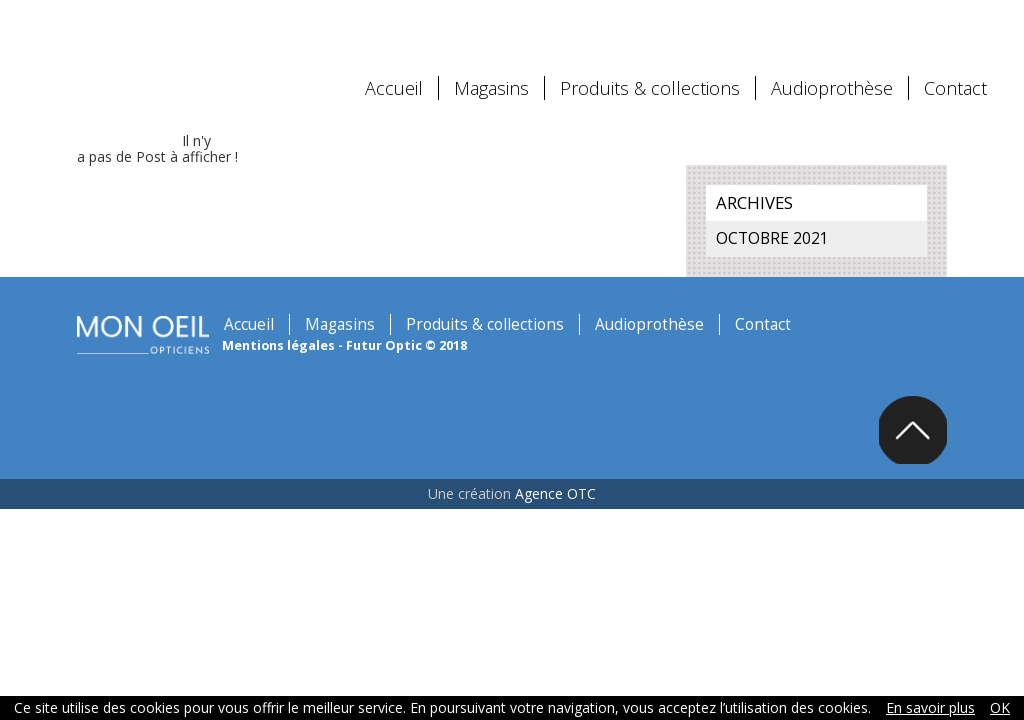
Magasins (491, 75)
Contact (955, 75)
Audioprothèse (832, 75)
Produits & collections (650, 75)
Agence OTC (555, 482)
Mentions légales (223, 332)
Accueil (394, 75)
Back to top (966, 417)
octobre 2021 (794, 225)
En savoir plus (930, 707)
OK (1000, 707)
